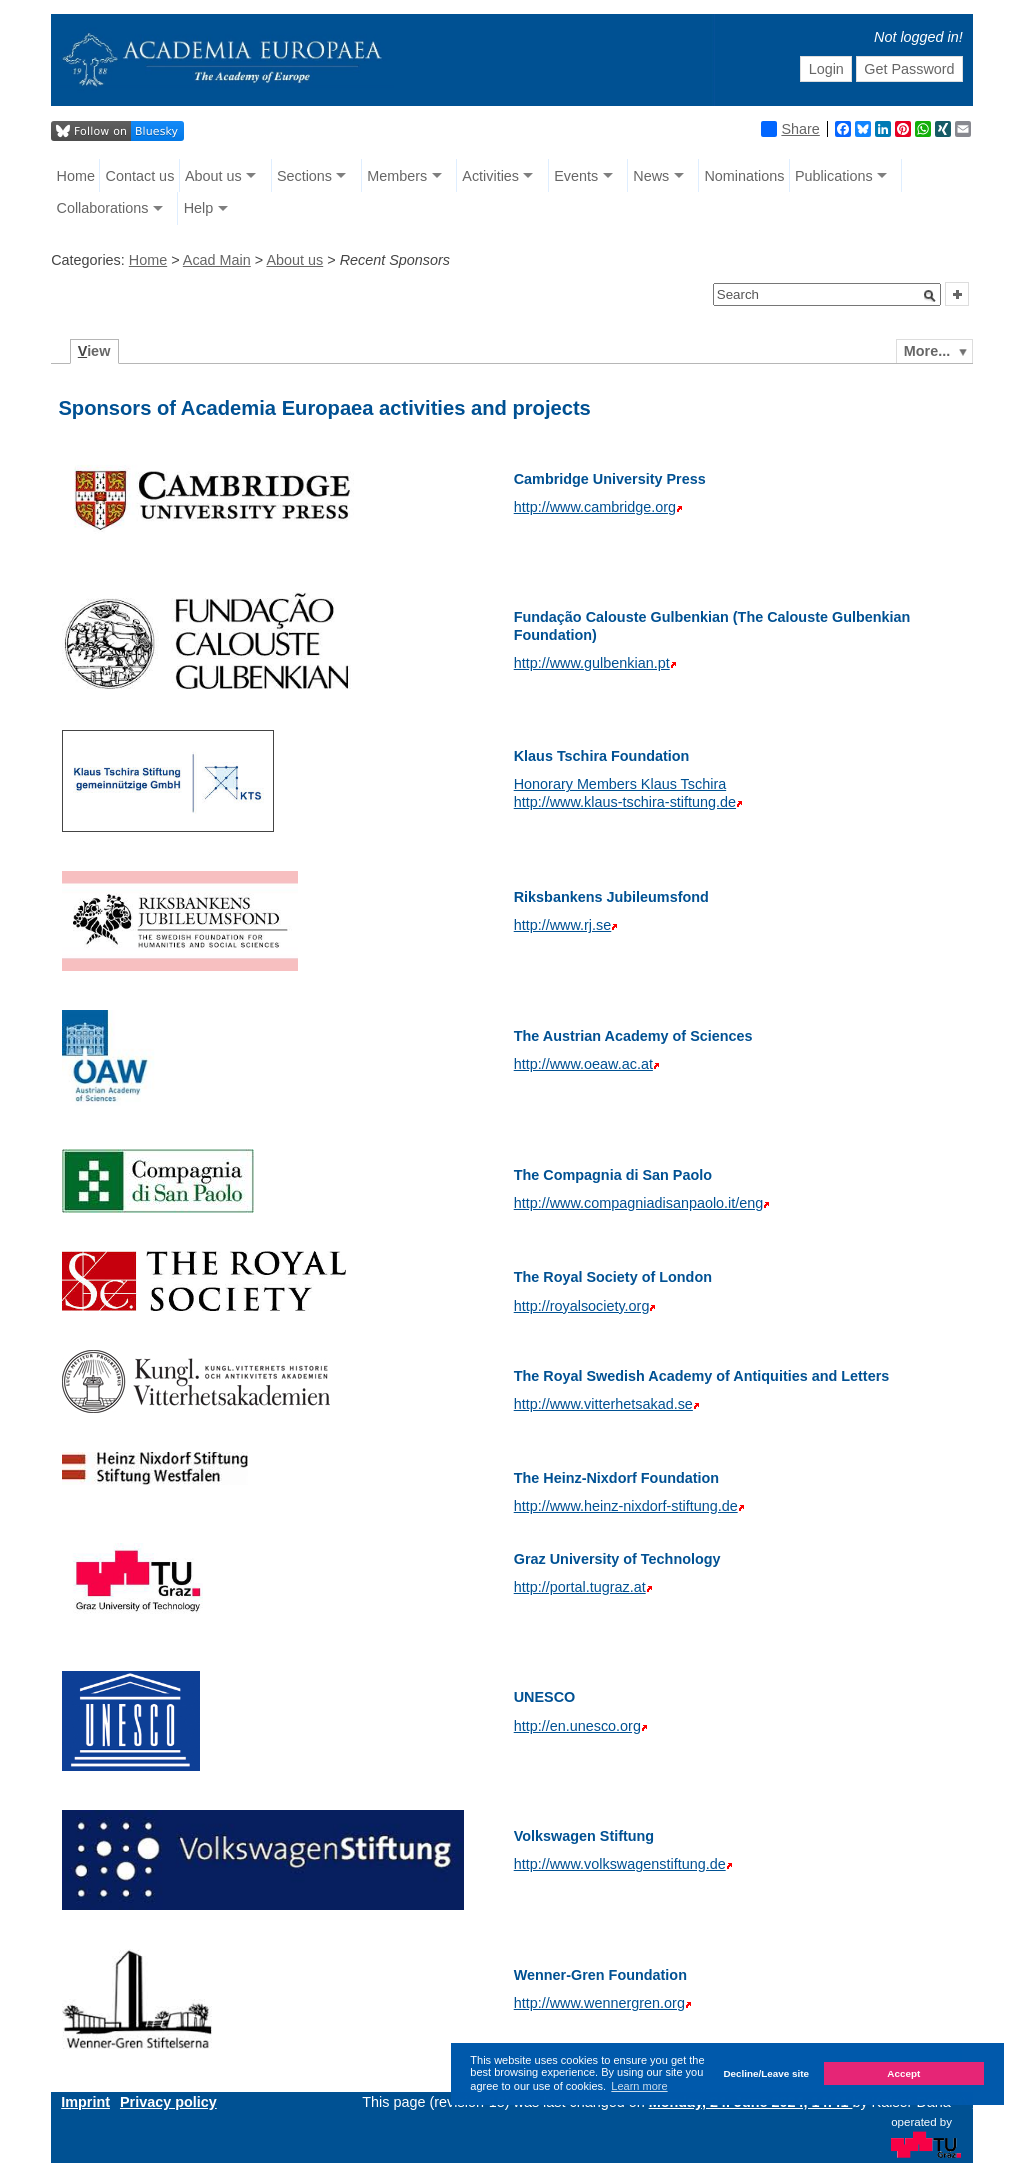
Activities (490, 176)
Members (397, 176)
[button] (930, 296)
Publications (834, 176)
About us (213, 176)
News (651, 176)
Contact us (140, 176)
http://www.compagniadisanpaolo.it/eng (639, 1203)
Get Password (909, 69)
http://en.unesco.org (577, 1726)
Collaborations (103, 208)
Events (576, 176)
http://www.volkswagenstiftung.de (620, 1864)
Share (790, 129)
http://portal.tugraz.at (580, 1587)
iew (94, 351)
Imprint (85, 2102)
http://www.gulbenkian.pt (592, 663)
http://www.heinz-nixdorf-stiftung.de (626, 1506)
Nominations (744, 176)
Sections (304, 176)
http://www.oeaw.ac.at (583, 1064)
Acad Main (217, 260)
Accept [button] (903, 2073)
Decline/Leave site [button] (766, 2073)
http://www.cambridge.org (595, 507)
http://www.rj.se (563, 925)
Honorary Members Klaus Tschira (620, 784)
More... (927, 351)
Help (199, 208)
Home (76, 176)
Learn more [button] (639, 2086)
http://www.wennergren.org (599, 2003)
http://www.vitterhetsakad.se (603, 1404)
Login (826, 69)
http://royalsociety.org (582, 1306)
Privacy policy (168, 2102)
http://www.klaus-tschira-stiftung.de (625, 802)
